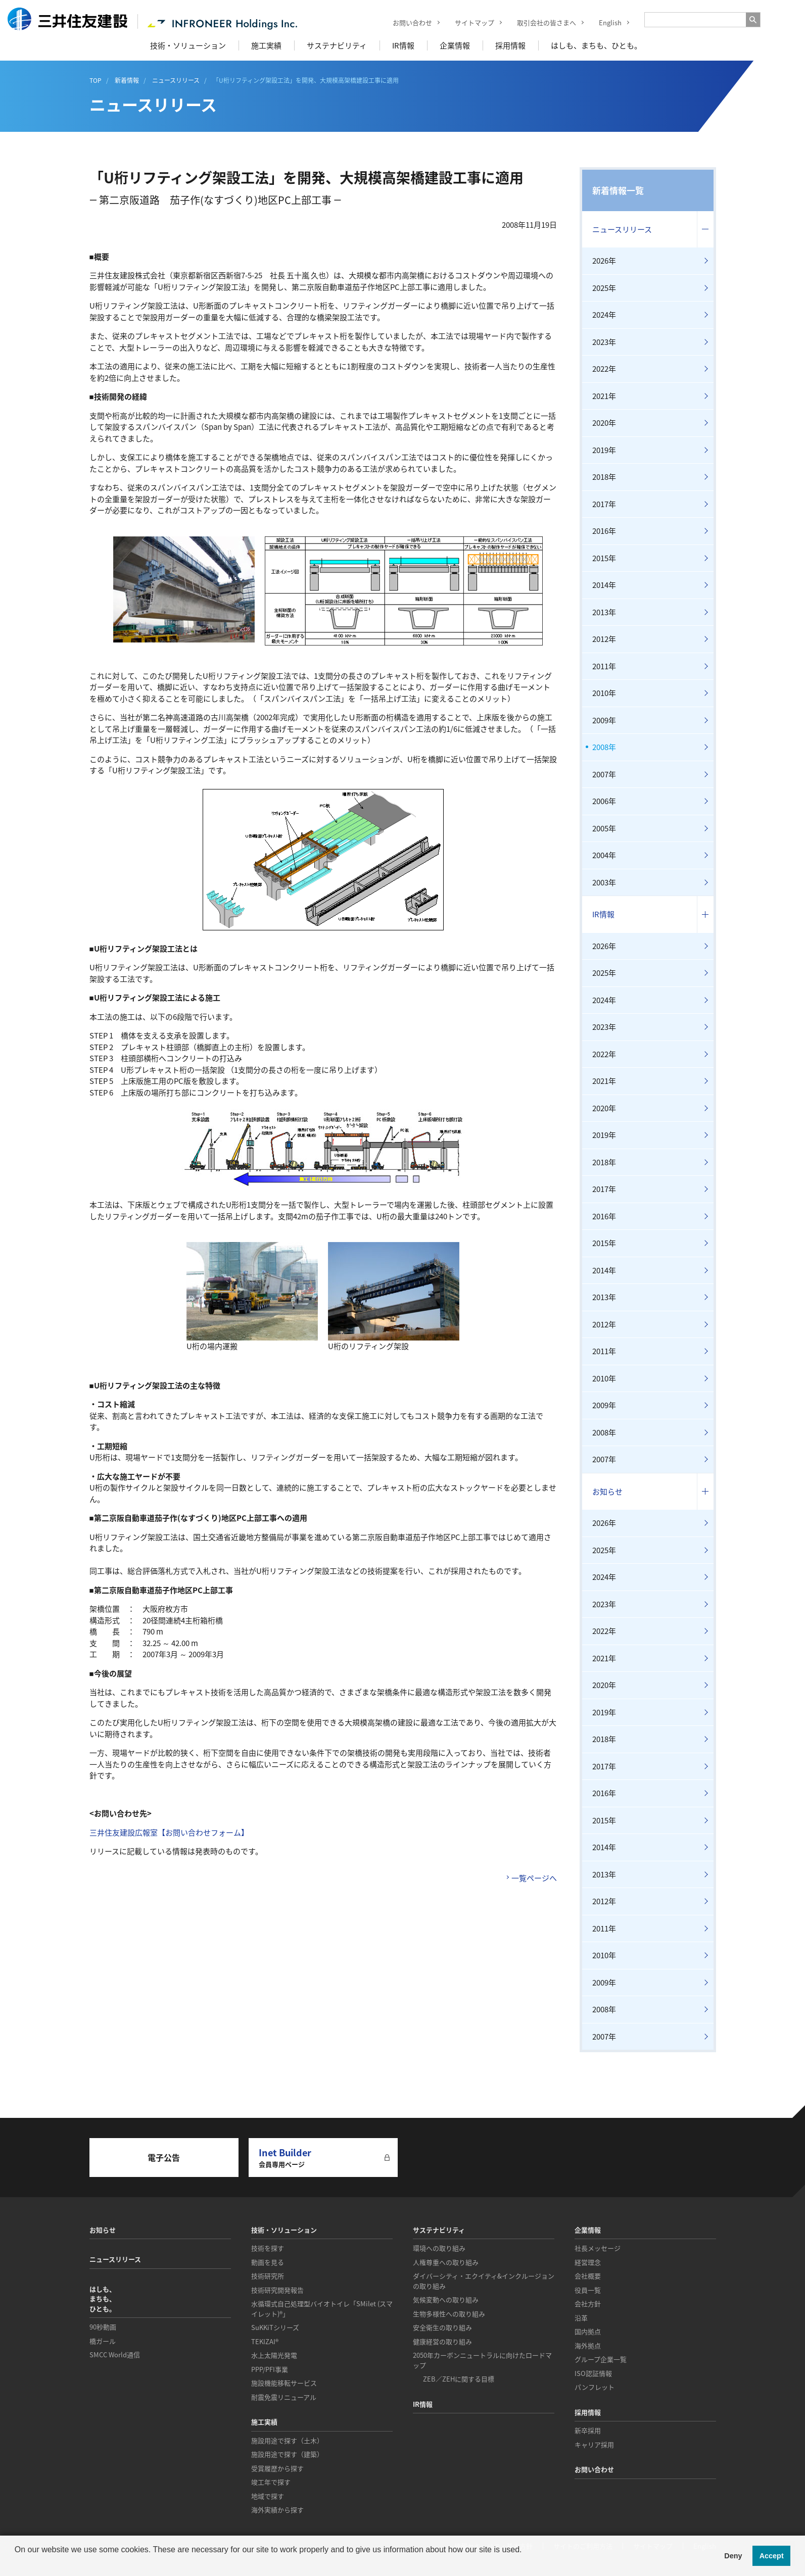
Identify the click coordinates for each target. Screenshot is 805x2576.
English (602, 22)
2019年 (604, 450)
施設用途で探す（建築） (287, 2454)
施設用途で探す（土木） (287, 2440)
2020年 (604, 422)
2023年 (604, 342)
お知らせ (607, 1491)
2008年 (604, 747)
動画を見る (267, 2262)
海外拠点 (588, 2345)
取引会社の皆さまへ (539, 22)
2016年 (604, 530)
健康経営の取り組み (442, 2341)
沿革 (581, 2317)
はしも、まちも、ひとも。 (596, 45)
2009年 (604, 720)
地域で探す (267, 2496)
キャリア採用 (594, 2444)
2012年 (604, 639)
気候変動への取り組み (446, 2299)
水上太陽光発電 (274, 2355)
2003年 (604, 882)
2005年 (604, 828)
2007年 (604, 774)
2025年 (604, 287)
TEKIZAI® (264, 2341)
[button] (16, 2562)
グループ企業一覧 (601, 2359)
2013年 (604, 612)
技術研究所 (267, 2276)
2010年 (604, 693)
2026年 (604, 260)
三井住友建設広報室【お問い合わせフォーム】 (169, 1832)
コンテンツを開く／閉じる (705, 229)
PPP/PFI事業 (269, 2369)
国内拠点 (588, 2331)
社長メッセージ (598, 2248)
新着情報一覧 (618, 190)
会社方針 (588, 2303)
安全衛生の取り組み (442, 2327)
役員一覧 (588, 2290)
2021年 (604, 396)
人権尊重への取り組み (446, 2262)
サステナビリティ (337, 45)
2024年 (604, 314)
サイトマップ (467, 22)
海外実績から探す (277, 2509)
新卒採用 (588, 2430)
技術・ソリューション (188, 45)
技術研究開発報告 (277, 2290)
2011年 (604, 666)
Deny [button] (733, 2556)
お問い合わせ (404, 22)
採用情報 (510, 45)
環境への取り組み (439, 2248)
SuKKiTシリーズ (275, 2327)
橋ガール (102, 2341)
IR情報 (403, 45)
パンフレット (594, 2387)
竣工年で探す (271, 2482)
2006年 (604, 801)
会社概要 (588, 2276)
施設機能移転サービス (284, 2383)
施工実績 (266, 45)
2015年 (604, 558)
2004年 (604, 855)
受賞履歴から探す (277, 2468)
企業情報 (455, 45)
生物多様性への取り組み (449, 2313)
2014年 (604, 584)
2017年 (604, 504)
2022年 (604, 368)
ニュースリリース (622, 229)
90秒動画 (102, 2327)
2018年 (604, 476)
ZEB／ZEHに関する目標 (458, 2379)
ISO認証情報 (593, 2373)
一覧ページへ (534, 1878)
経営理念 (588, 2262)
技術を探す (267, 2248)
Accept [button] (772, 2556)
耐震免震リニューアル (283, 2397)
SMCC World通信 (114, 2354)
